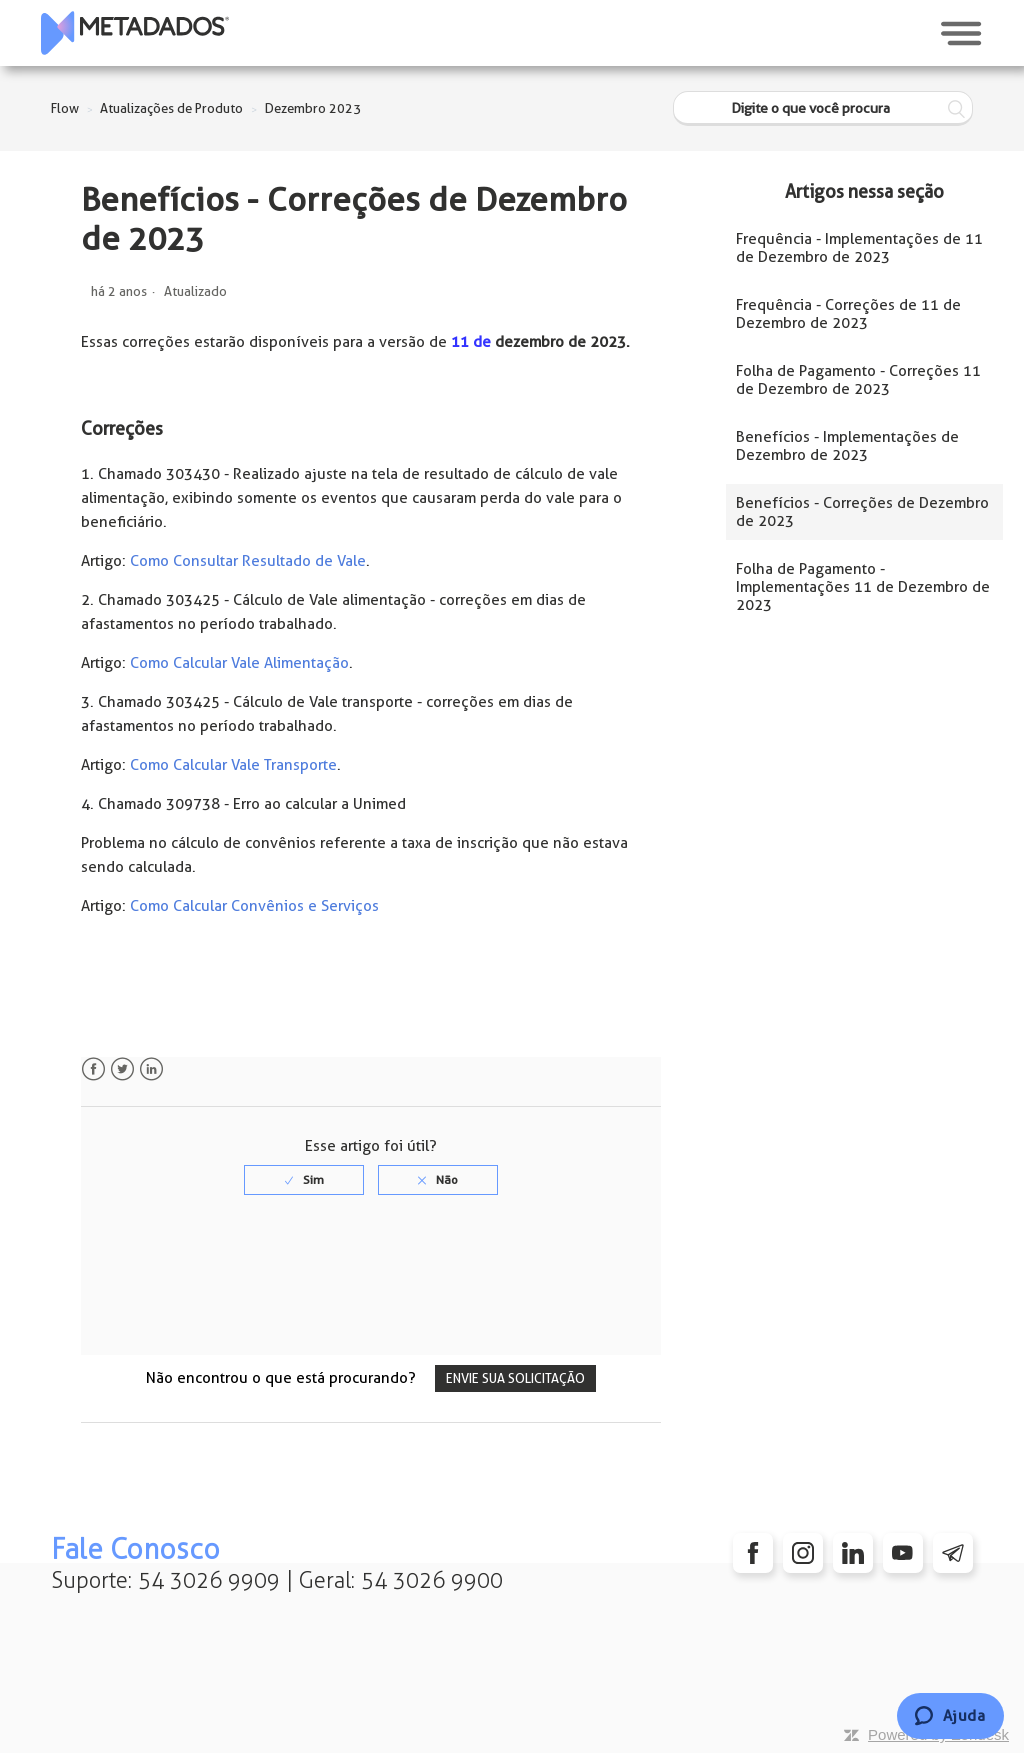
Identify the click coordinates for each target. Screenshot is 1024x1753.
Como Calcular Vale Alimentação (239, 663)
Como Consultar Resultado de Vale (248, 561)
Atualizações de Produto (171, 108)
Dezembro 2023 (313, 108)
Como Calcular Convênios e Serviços (254, 906)
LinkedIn (151, 1069)
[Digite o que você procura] (823, 108)
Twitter (122, 1069)
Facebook (93, 1069)
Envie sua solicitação (515, 1378)
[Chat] (950, 1716)
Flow (65, 108)
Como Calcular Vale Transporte (233, 765)
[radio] (304, 1180)
